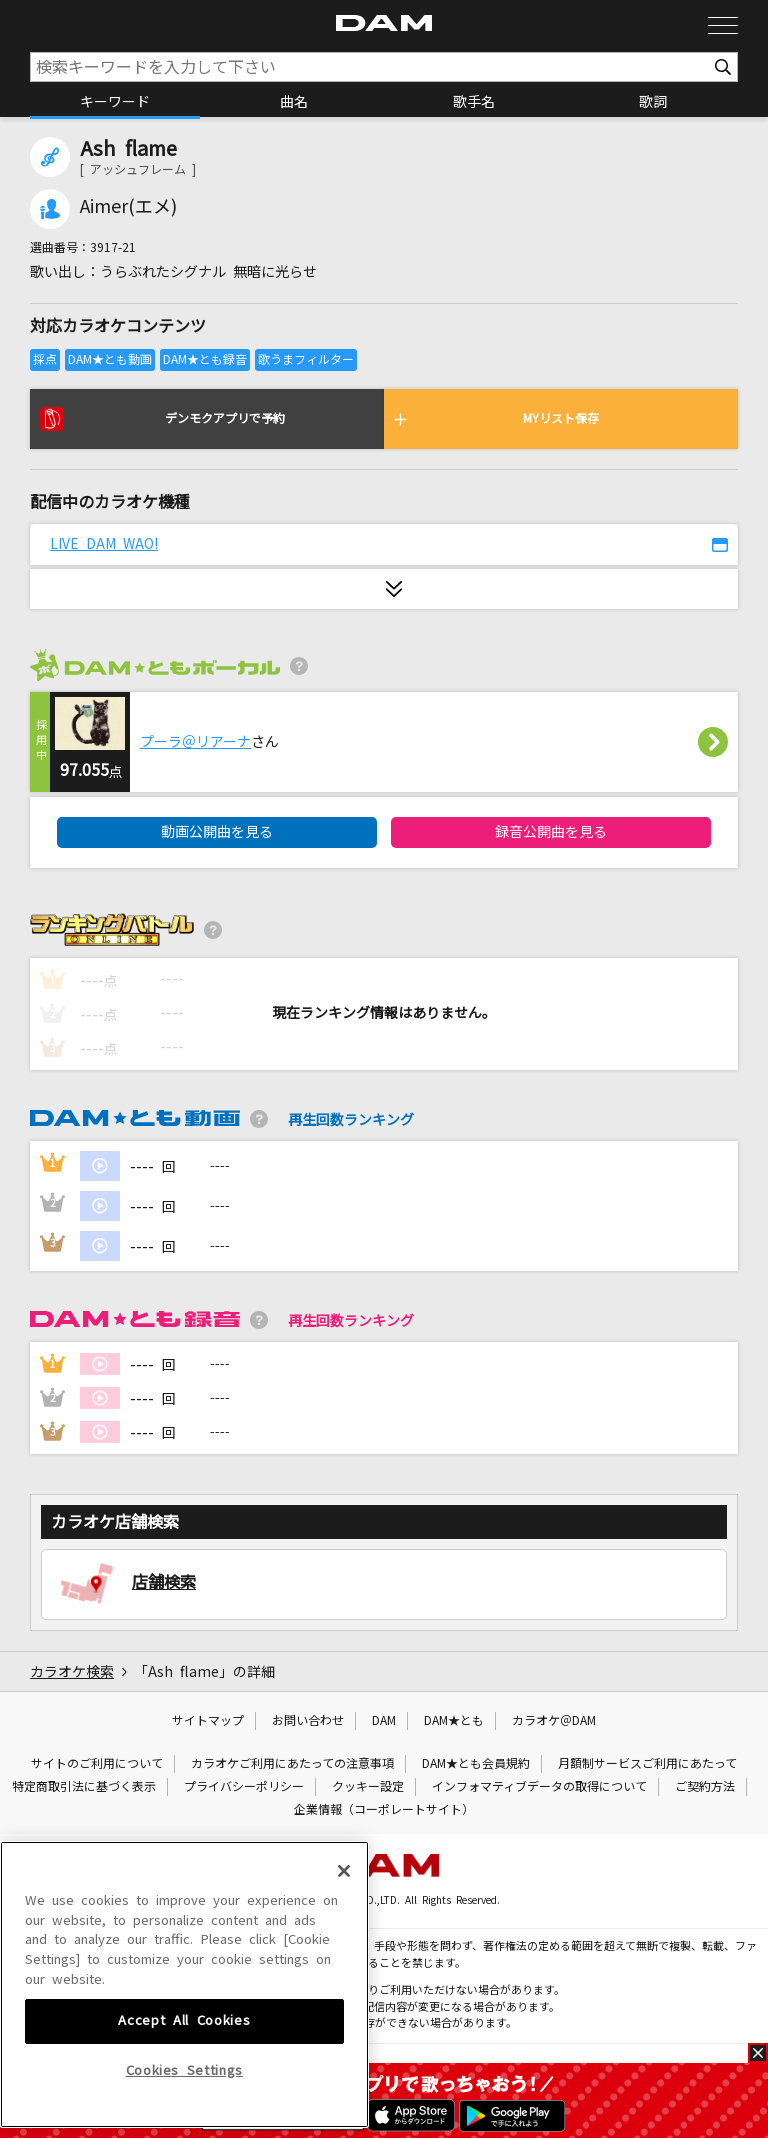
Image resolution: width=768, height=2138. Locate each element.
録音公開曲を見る (551, 832)
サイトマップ (208, 1721)
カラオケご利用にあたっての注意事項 (292, 1764)
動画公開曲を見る (217, 832)
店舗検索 (164, 1582)
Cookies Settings (185, 2091)
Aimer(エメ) (128, 207)
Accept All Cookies (184, 2042)
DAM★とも (454, 1721)
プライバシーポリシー (244, 1787)
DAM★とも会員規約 (476, 1764)
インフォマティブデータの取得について (539, 1787)
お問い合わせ (308, 1721)
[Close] (344, 1893)
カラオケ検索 (72, 1672)
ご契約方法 (705, 1787)
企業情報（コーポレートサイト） (384, 1810)
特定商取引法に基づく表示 (84, 1787)
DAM (384, 1721)
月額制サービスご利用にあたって (647, 1764)
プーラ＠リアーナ (195, 742)
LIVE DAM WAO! (104, 544)
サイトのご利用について (97, 1764)
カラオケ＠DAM (554, 1721)
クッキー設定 (368, 1787)
